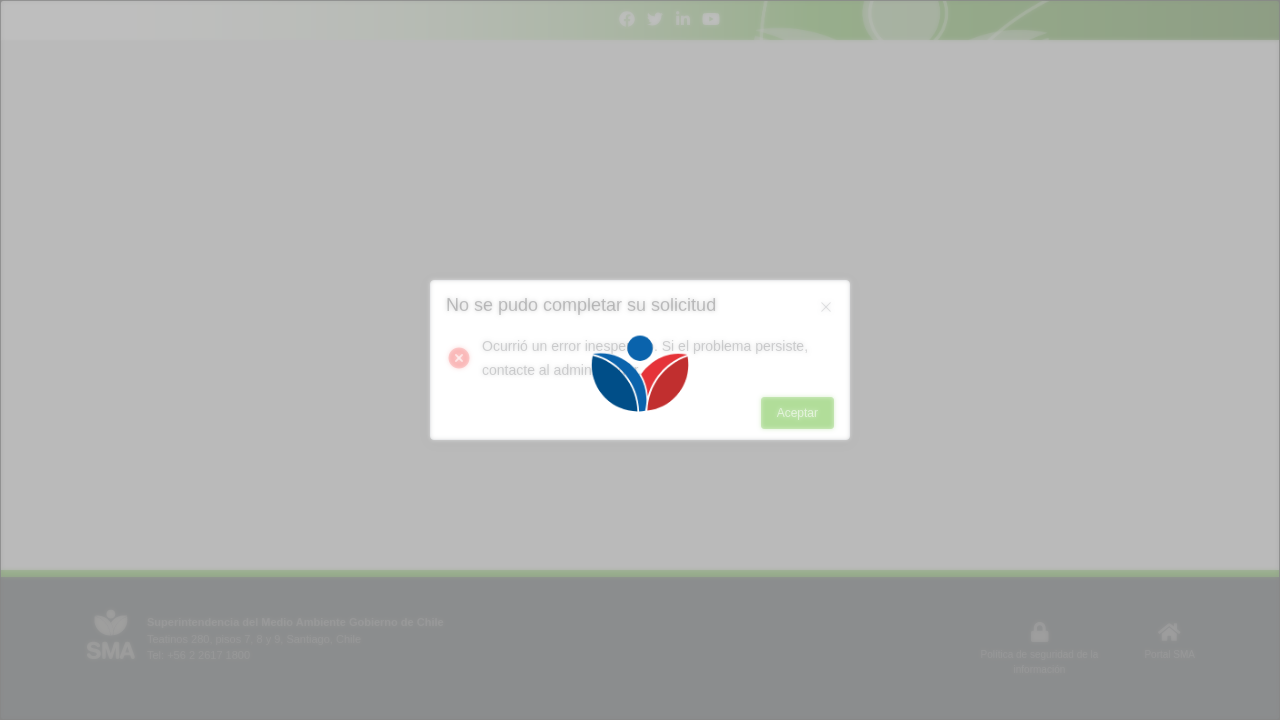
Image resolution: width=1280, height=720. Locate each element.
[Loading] (640, 360)
